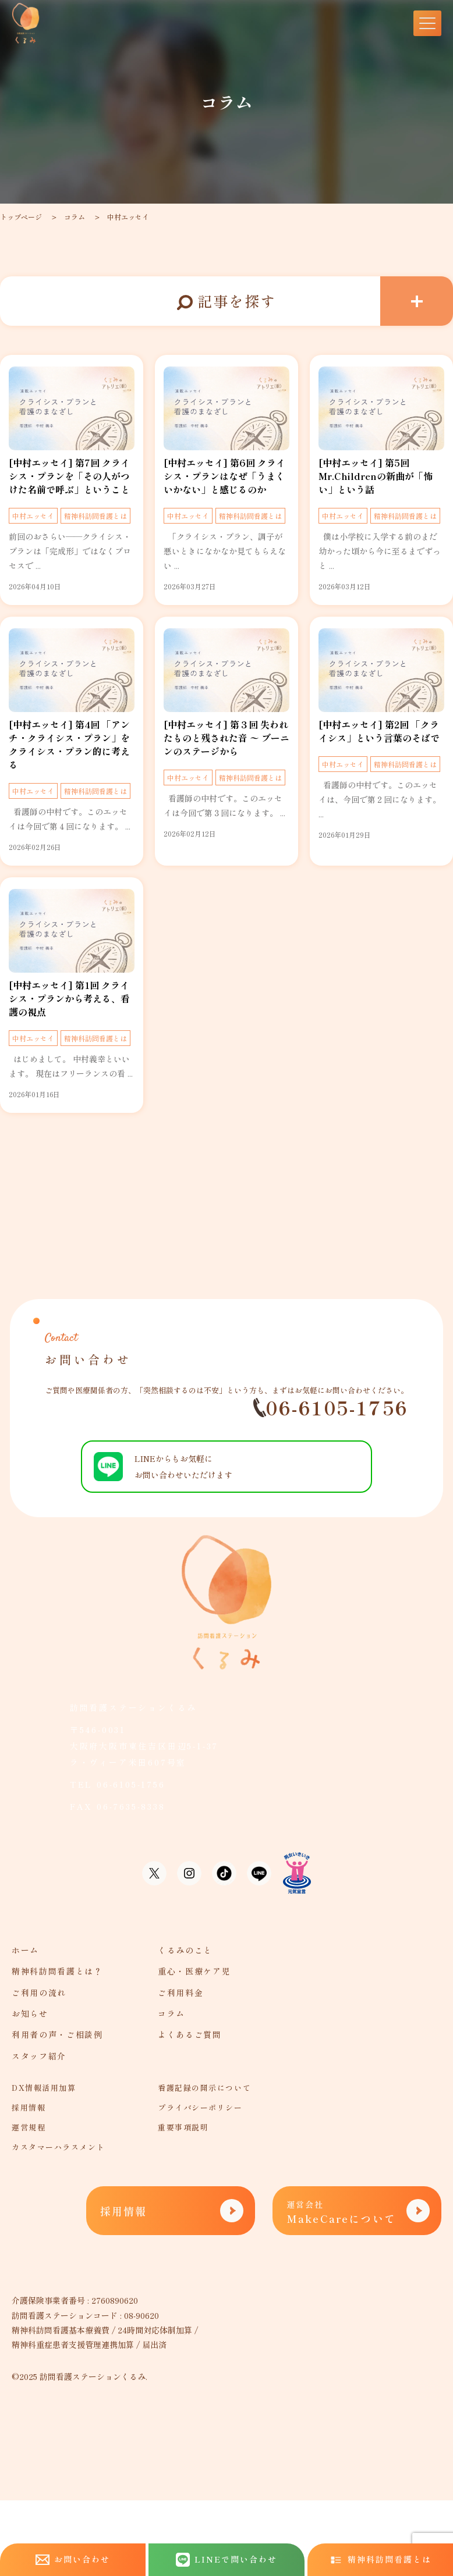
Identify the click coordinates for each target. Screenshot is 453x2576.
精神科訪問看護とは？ (57, 1971)
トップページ (21, 217)
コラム (74, 217)
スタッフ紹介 (39, 2056)
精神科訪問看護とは (95, 516)
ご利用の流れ (39, 1992)
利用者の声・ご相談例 (57, 2034)
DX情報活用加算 (44, 2087)
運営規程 (28, 2127)
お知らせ (30, 2013)
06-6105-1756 (330, 1407)
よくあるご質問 (190, 2034)
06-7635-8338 (131, 1806)
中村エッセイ (128, 217)
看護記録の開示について (204, 2087)
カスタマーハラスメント (58, 2146)
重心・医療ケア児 (194, 1971)
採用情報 (28, 2107)
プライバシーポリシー (200, 2107)
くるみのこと (185, 1950)
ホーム (25, 1950)
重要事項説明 (183, 2127)
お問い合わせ (73, 2559)
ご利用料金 (180, 1992)
